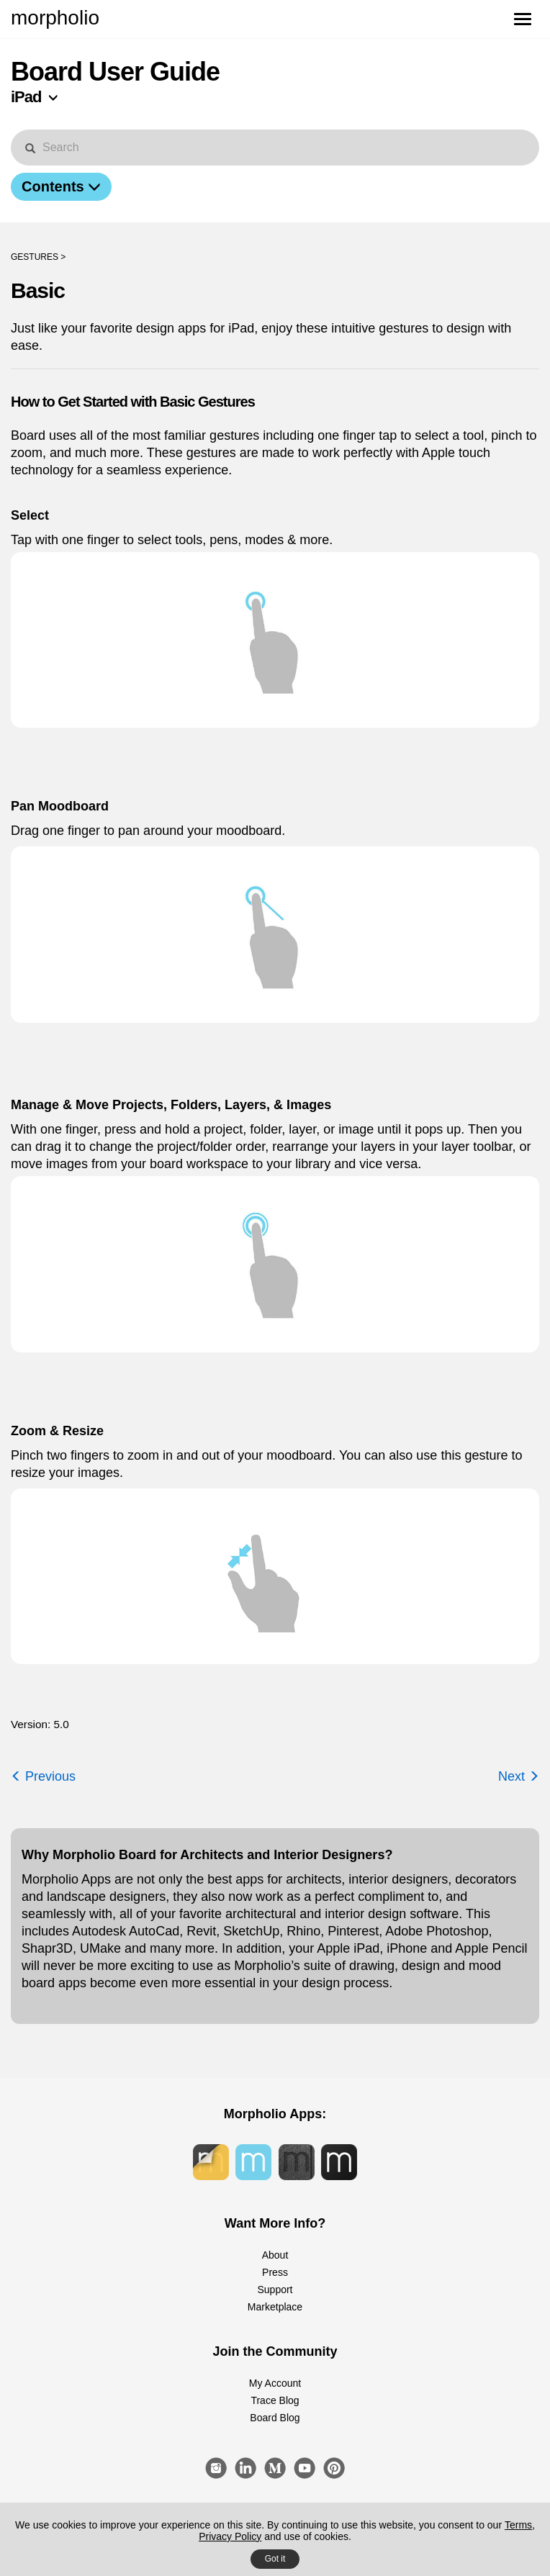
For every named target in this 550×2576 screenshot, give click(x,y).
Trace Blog (275, 2400)
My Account (275, 2383)
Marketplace (275, 2307)
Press (275, 2272)
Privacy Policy (230, 2536)
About (275, 2255)
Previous (43, 1776)
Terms (518, 2525)
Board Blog (274, 2417)
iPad (26, 97)
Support (274, 2289)
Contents (61, 186)
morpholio (55, 17)
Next (518, 1776)
